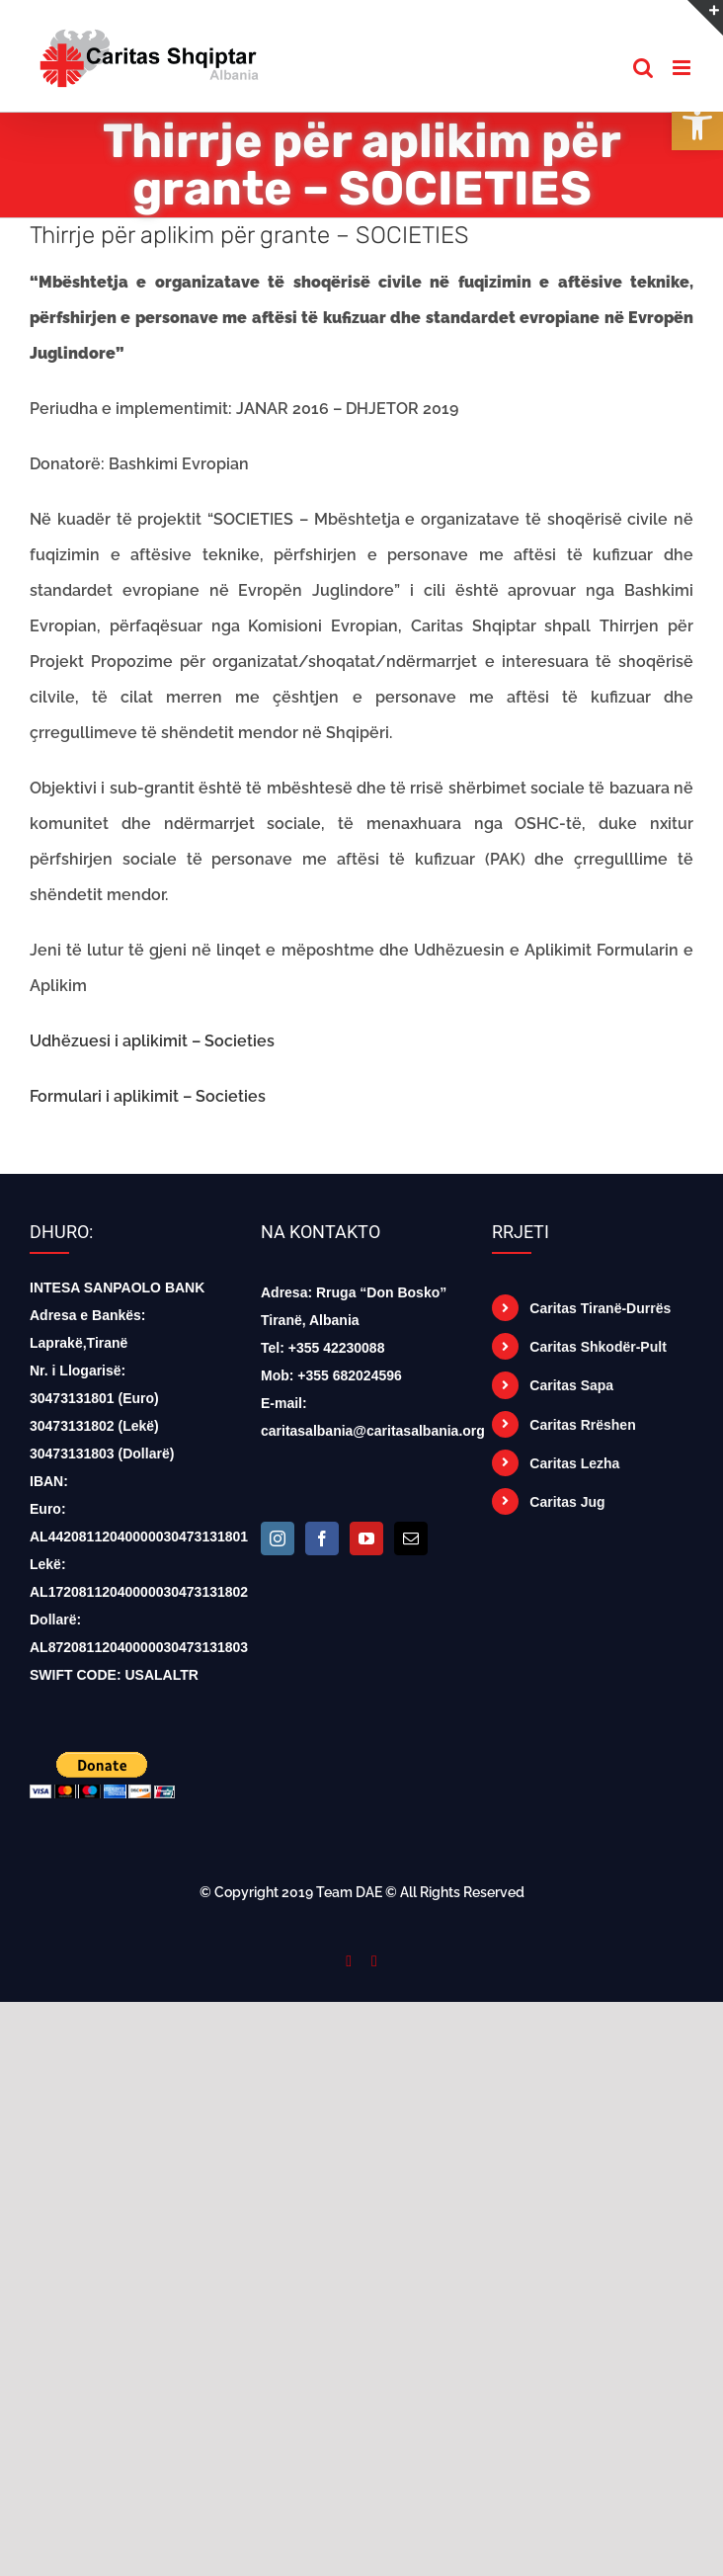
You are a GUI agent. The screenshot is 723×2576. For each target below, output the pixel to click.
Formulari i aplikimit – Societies (148, 1096)
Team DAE (349, 1892)
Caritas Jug (566, 1502)
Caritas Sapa (571, 1385)
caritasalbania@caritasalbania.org (373, 1431)
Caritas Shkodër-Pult (597, 1347)
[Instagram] (277, 1538)
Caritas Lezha (574, 1463)
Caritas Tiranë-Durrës (600, 1308)
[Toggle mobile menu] (683, 67)
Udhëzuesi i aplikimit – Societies (152, 1041)
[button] (697, 124)
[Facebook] (322, 1538)
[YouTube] (366, 1538)
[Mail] (411, 1538)
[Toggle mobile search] (643, 67)
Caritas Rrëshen (582, 1425)
